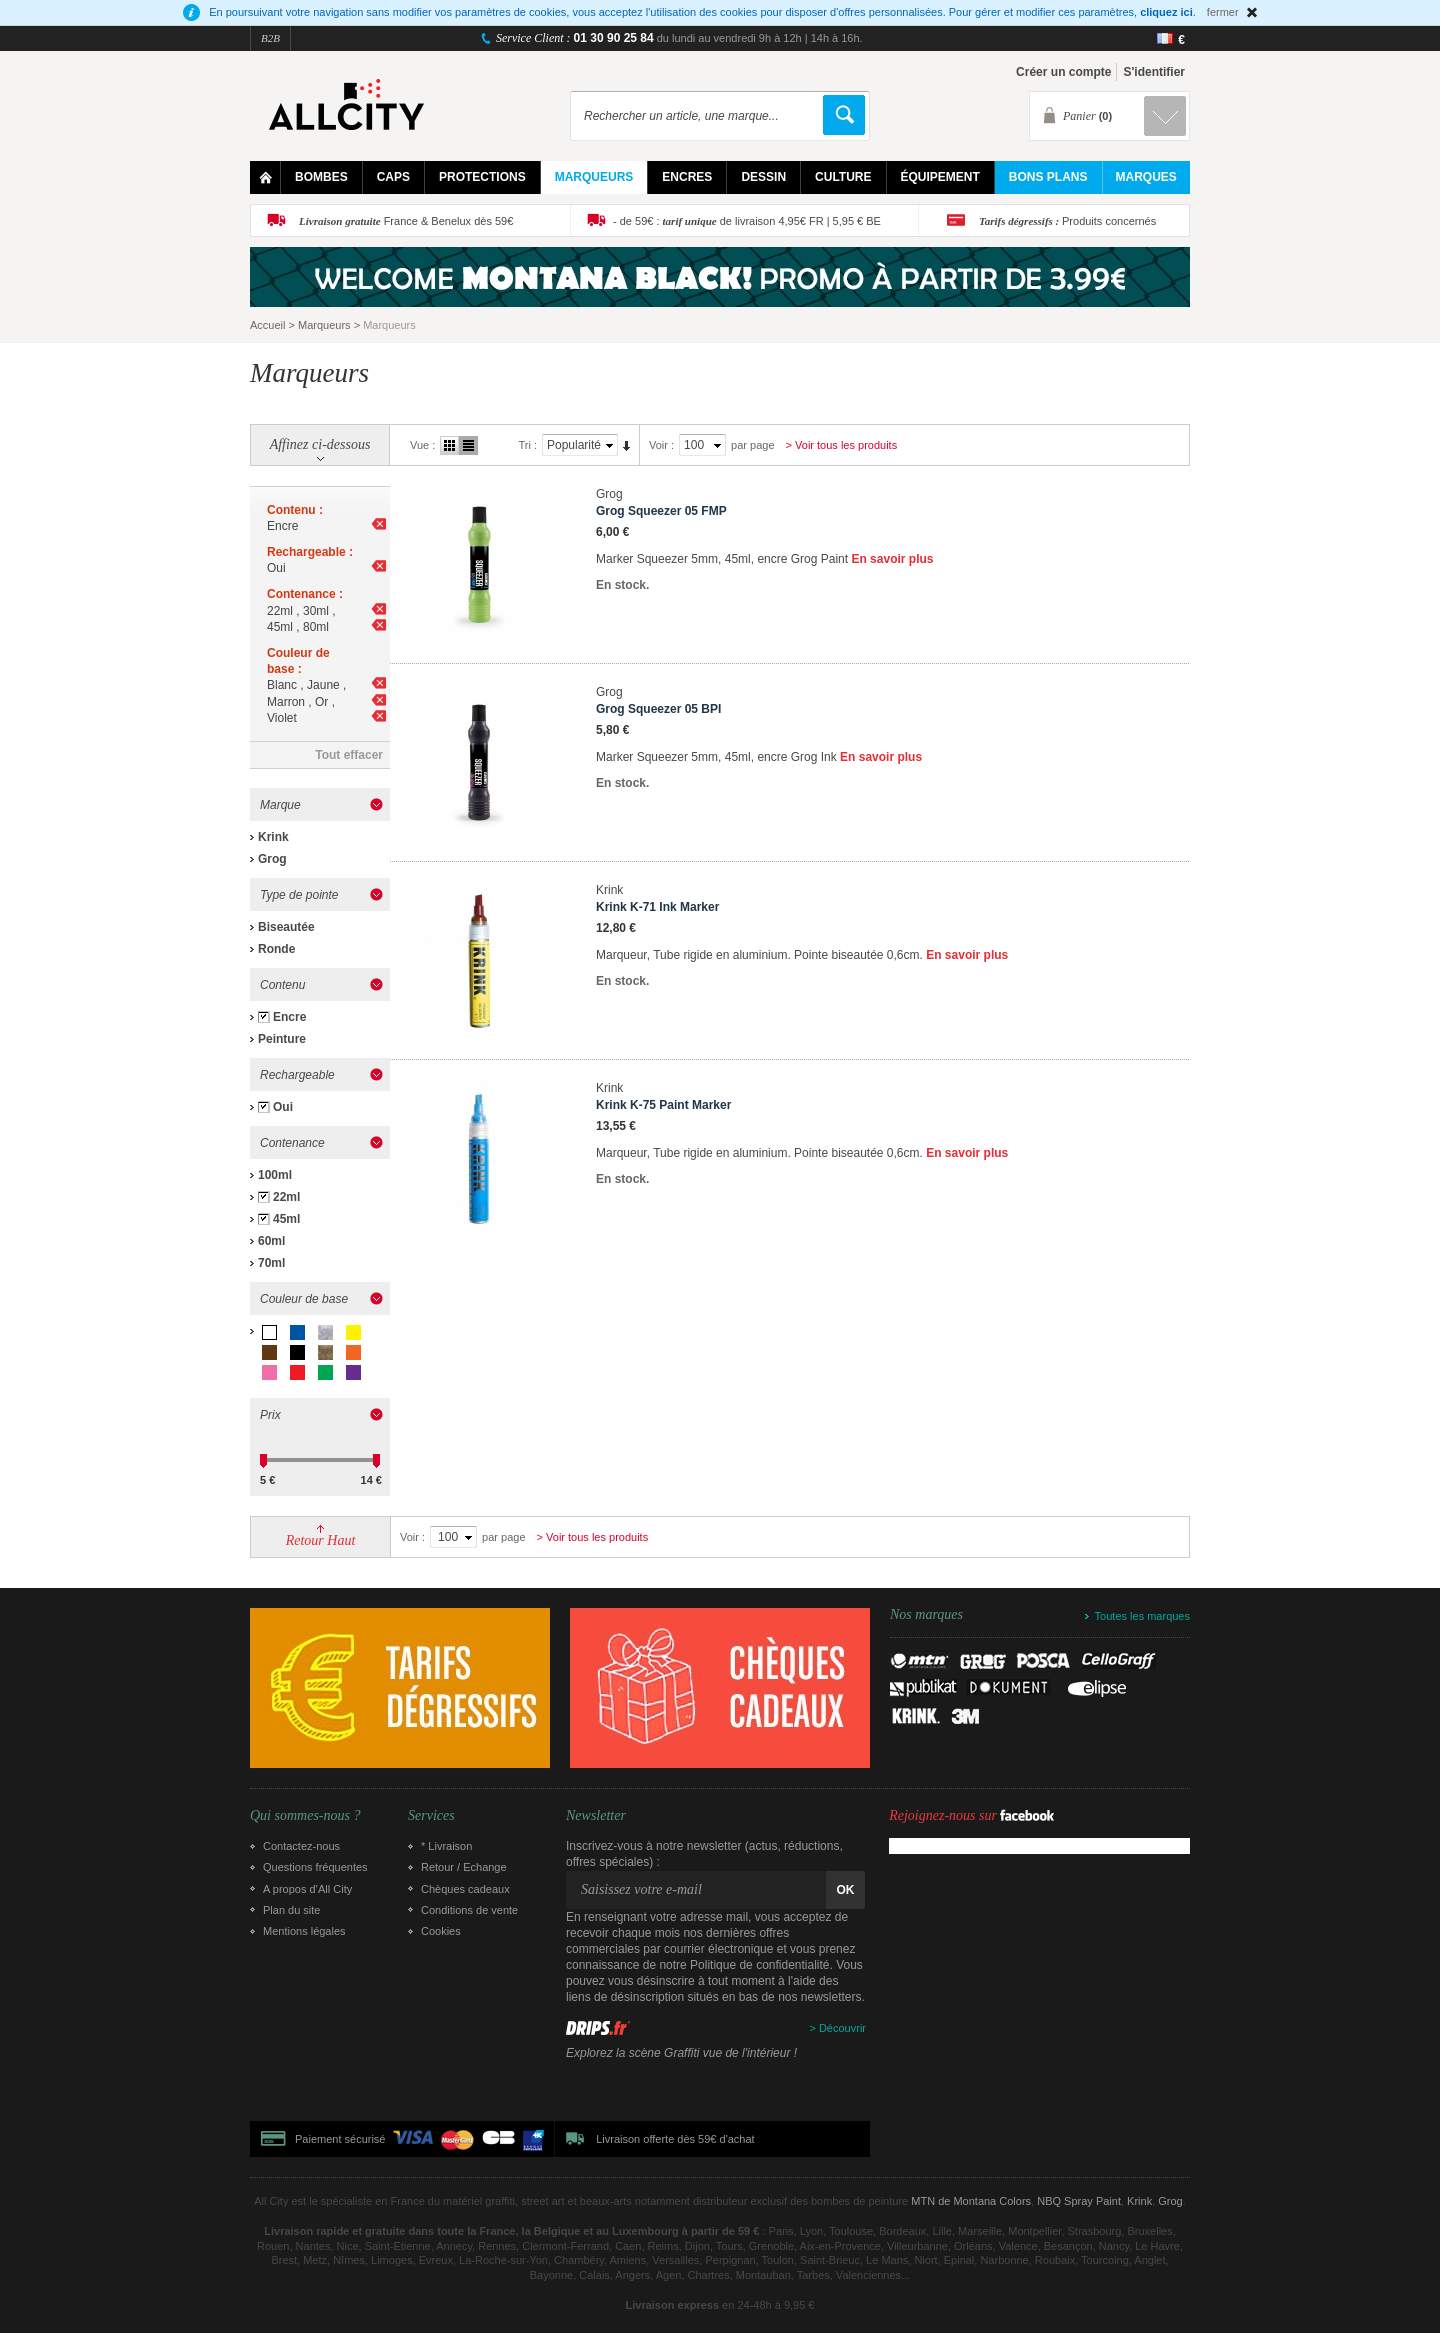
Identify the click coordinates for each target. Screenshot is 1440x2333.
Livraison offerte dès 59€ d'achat (675, 2139)
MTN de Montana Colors (971, 2201)
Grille (449, 445)
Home (265, 177)
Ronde (276, 949)
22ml (286, 1197)
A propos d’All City (307, 1889)
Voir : (661, 445)
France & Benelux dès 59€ (406, 221)
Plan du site (291, 1910)
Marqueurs (324, 325)
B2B (270, 38)
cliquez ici (1166, 12)
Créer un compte (1063, 72)
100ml (275, 1175)
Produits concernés (1067, 221)
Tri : (527, 445)
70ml (271, 1263)
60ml (271, 1241)
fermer (1223, 12)
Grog (272, 859)
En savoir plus (892, 559)
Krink (273, 837)
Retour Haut (321, 1540)
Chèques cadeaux (465, 1889)
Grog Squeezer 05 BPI (658, 709)
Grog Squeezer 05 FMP (661, 511)
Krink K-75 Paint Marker (663, 1105)
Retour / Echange (464, 1867)
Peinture (282, 1039)
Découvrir (842, 2028)
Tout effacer (349, 755)
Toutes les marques (1142, 1616)
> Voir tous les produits (842, 445)
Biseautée (286, 927)
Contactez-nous (301, 1846)
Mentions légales (304, 1931)
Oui (283, 1107)
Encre (289, 1017)
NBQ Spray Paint (1079, 2201)
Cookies (441, 1931)
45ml (286, 1219)
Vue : (422, 445)
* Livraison (446, 1846)
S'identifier (1154, 72)
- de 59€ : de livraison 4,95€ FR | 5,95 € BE (747, 221)
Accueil (267, 325)
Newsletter (596, 1816)
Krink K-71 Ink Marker (657, 907)
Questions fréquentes (315, 1867)
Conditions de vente (469, 1910)
